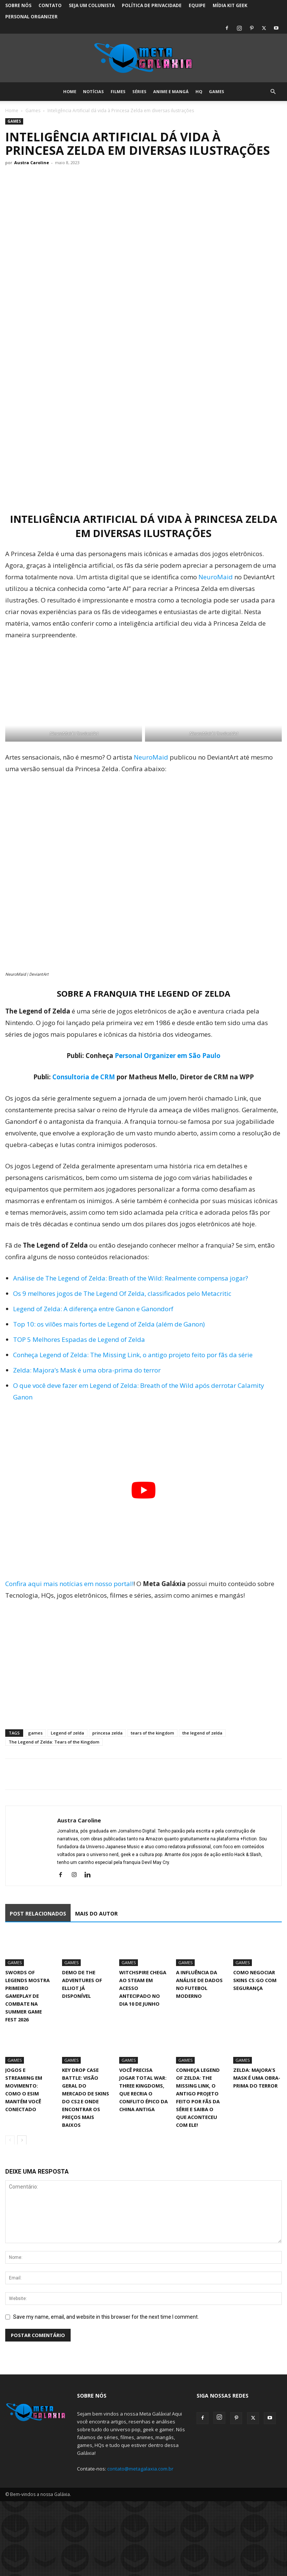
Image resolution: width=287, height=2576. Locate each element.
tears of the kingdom (152, 1733)
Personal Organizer (31, 16)
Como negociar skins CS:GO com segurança (255, 1980)
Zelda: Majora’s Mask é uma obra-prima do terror (87, 1370)
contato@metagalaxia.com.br (140, 2468)
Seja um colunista (92, 5)
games (35, 1733)
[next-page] (22, 2139)
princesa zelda (107, 1733)
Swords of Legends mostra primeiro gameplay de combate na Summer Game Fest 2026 (27, 1996)
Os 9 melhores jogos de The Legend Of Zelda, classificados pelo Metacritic (122, 1293)
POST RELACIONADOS (38, 1913)
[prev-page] (10, 2139)
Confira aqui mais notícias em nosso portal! (69, 1583)
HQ (198, 91)
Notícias (93, 91)
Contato (50, 5)
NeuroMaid (215, 577)
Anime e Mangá (171, 91)
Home (69, 91)
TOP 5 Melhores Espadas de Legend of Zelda (79, 1339)
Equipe (197, 5)
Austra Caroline (31, 162)
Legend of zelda (67, 1733)
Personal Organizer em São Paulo (167, 1055)
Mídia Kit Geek (230, 5)
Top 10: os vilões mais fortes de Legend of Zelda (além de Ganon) (109, 1324)
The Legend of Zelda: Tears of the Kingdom (54, 1742)
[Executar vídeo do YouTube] (143, 1490)
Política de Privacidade (152, 5)
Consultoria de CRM (83, 1077)
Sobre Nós (18, 5)
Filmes (118, 91)
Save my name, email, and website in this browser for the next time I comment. (106, 2317)
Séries (139, 91)
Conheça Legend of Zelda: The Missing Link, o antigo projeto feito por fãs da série (133, 1354)
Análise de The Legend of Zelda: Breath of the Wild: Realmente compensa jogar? (130, 1278)
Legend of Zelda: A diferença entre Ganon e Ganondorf (93, 1308)
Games (216, 91)
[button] (273, 91)
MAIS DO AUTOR (96, 1913)
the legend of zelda (202, 1733)
